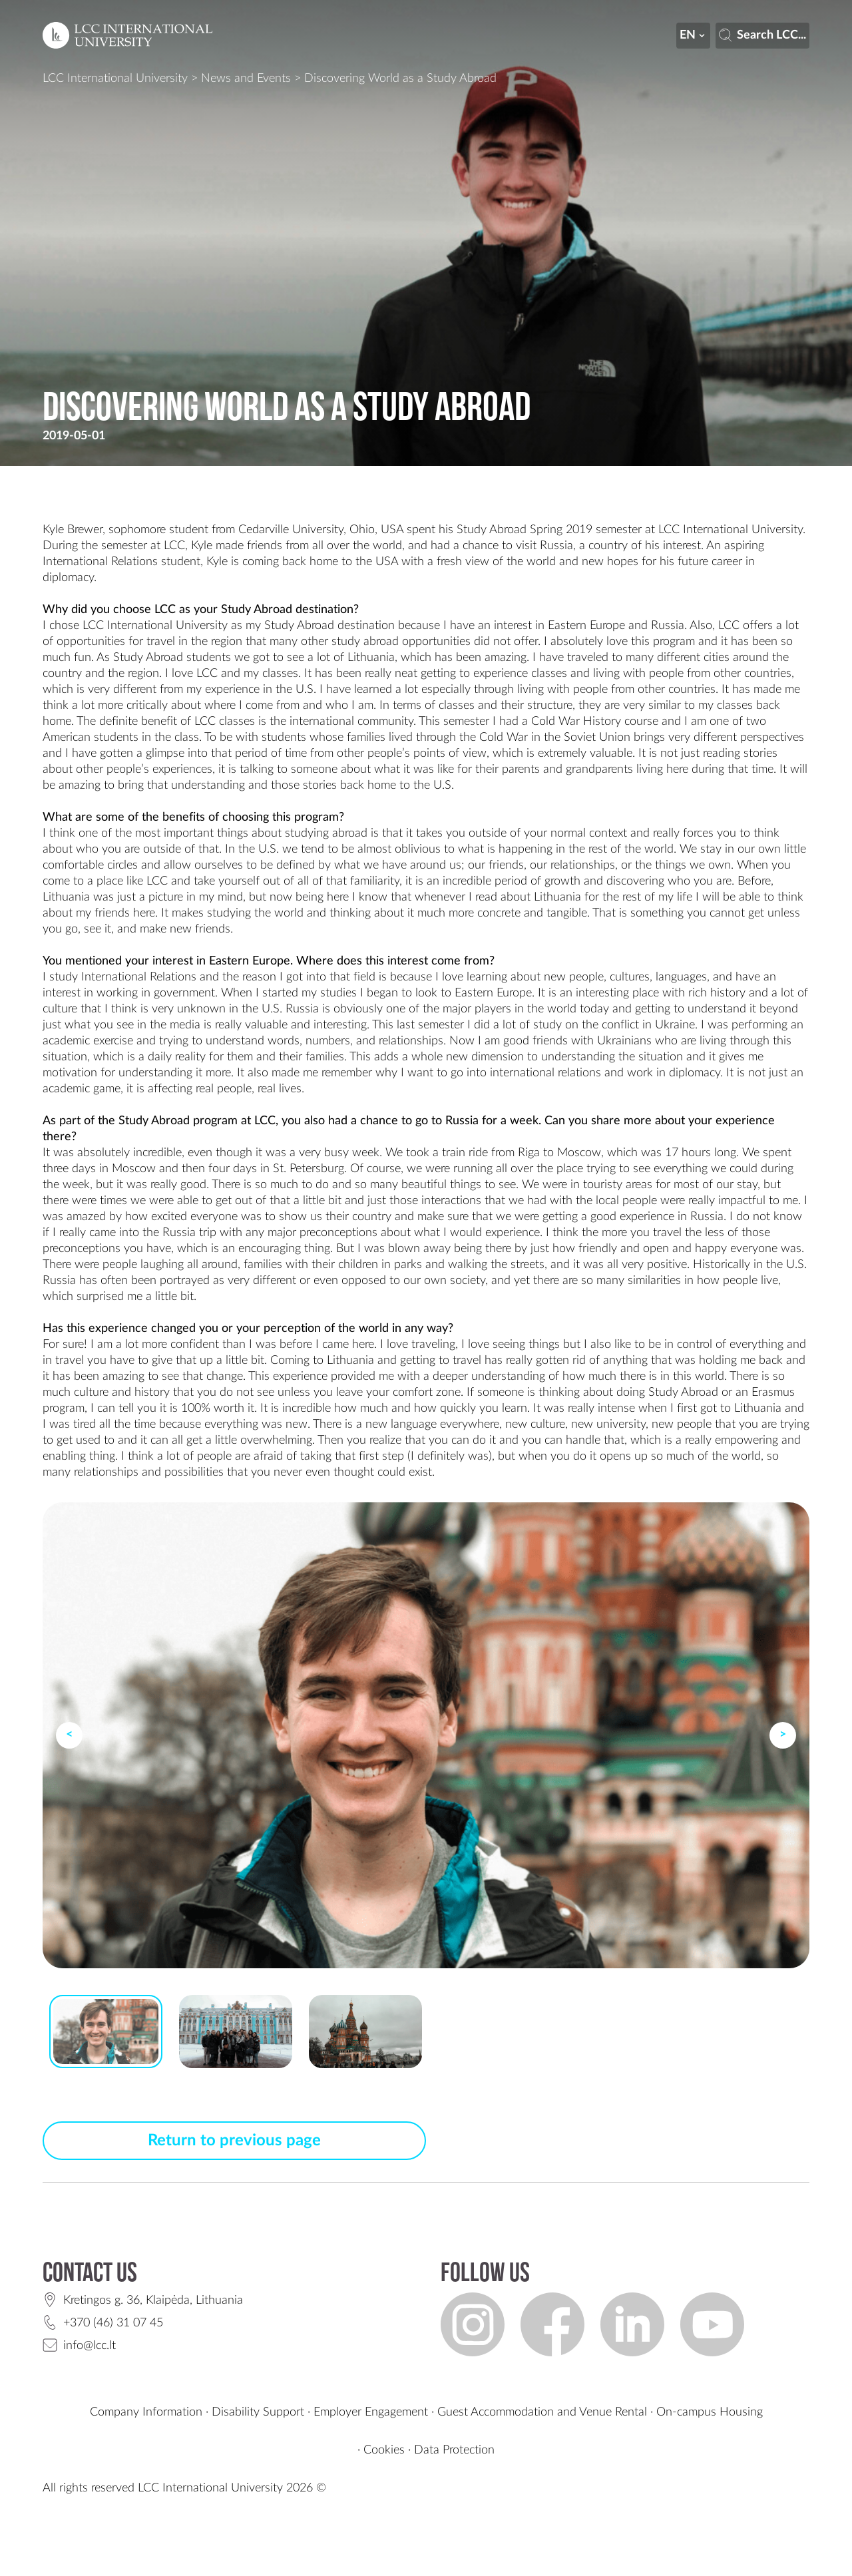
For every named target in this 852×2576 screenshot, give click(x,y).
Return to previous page (234, 2141)
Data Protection (454, 2450)
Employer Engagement (371, 2412)
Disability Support (258, 2412)
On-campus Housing (709, 2412)
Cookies (384, 2450)
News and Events (246, 79)
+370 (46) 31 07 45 (113, 2323)
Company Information (146, 2412)
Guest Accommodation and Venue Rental (542, 2412)
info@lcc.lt (89, 2346)
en (694, 35)
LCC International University (115, 79)
